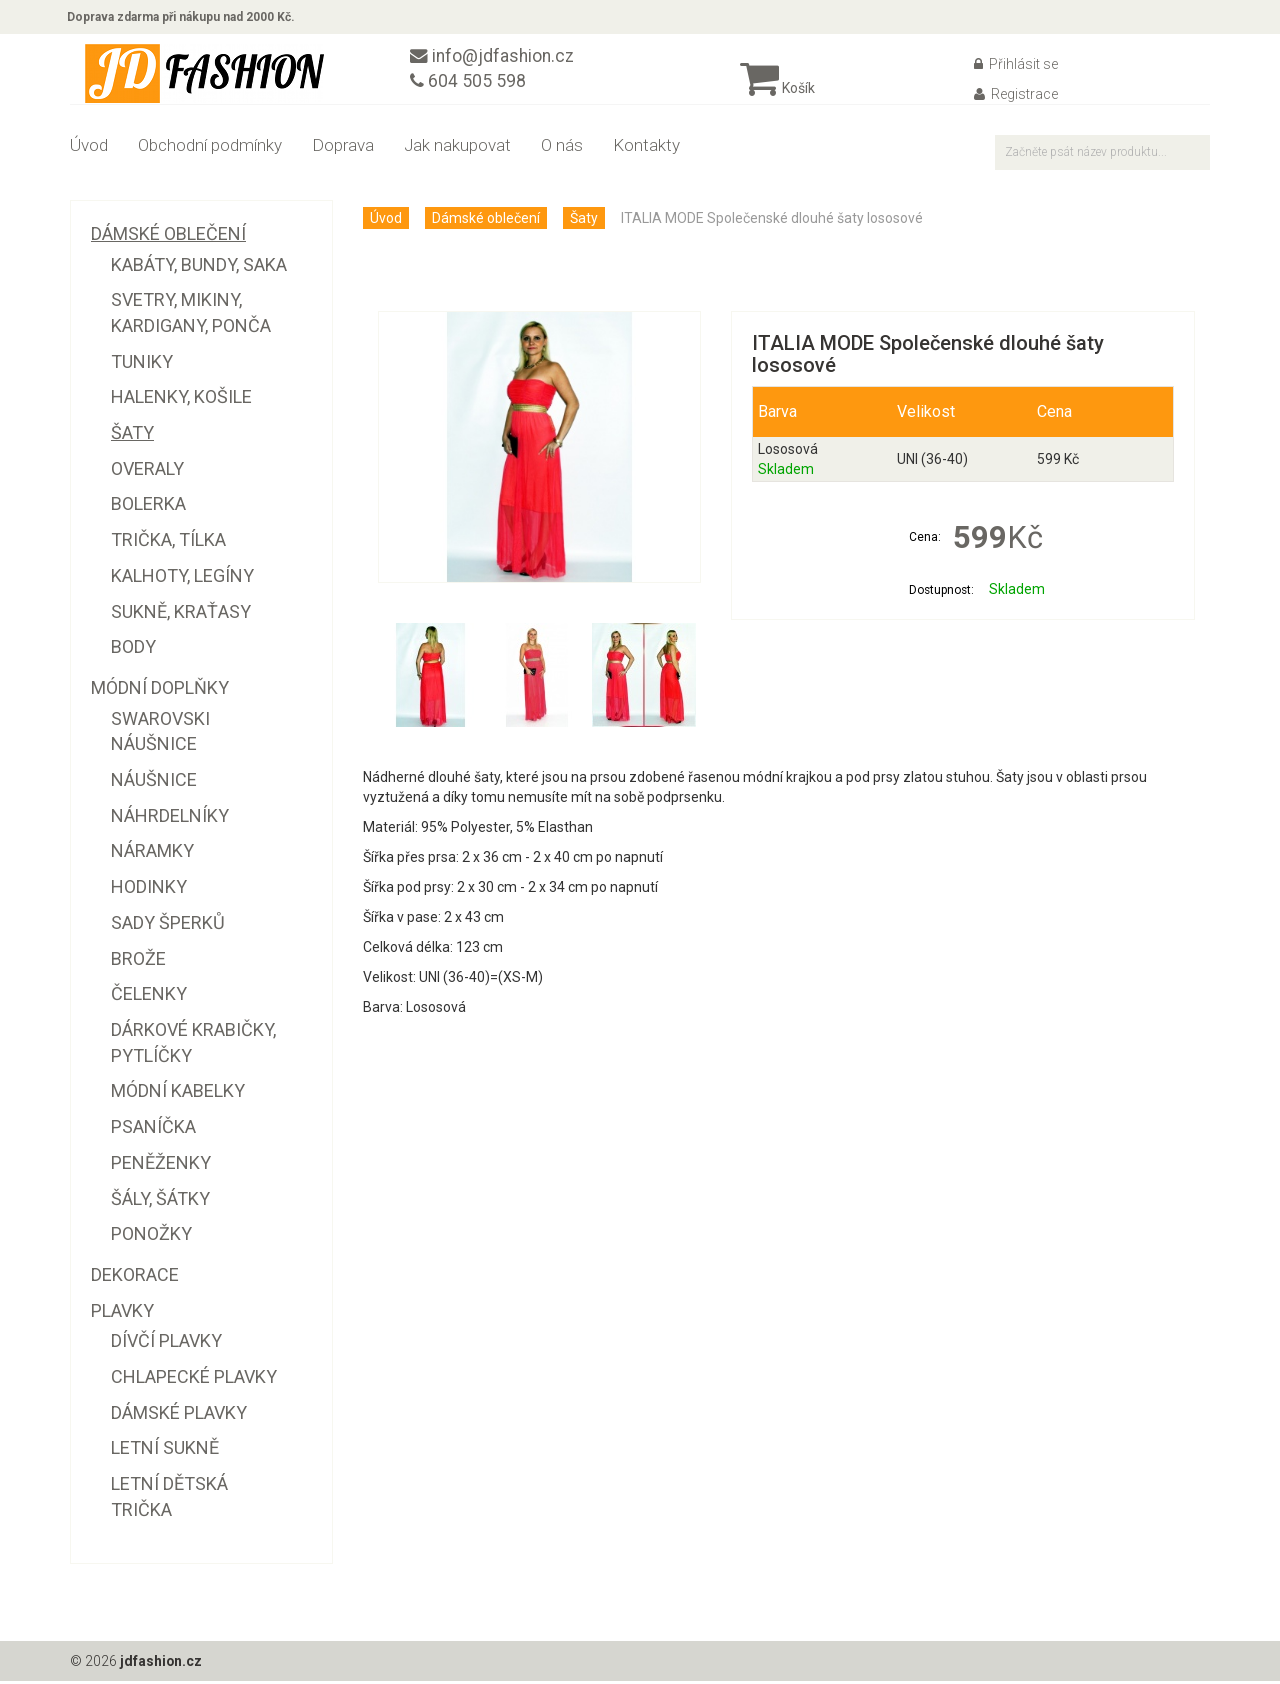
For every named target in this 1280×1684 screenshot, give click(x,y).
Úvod (89, 148)
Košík (777, 91)
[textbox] (1102, 155)
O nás (562, 148)
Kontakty (646, 148)
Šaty (584, 221)
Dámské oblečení (486, 221)
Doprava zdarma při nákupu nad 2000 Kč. (184, 18)
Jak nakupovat (457, 148)
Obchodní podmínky (210, 148)
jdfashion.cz (161, 1664)
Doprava (343, 148)
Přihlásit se (1016, 67)
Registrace (1016, 97)
